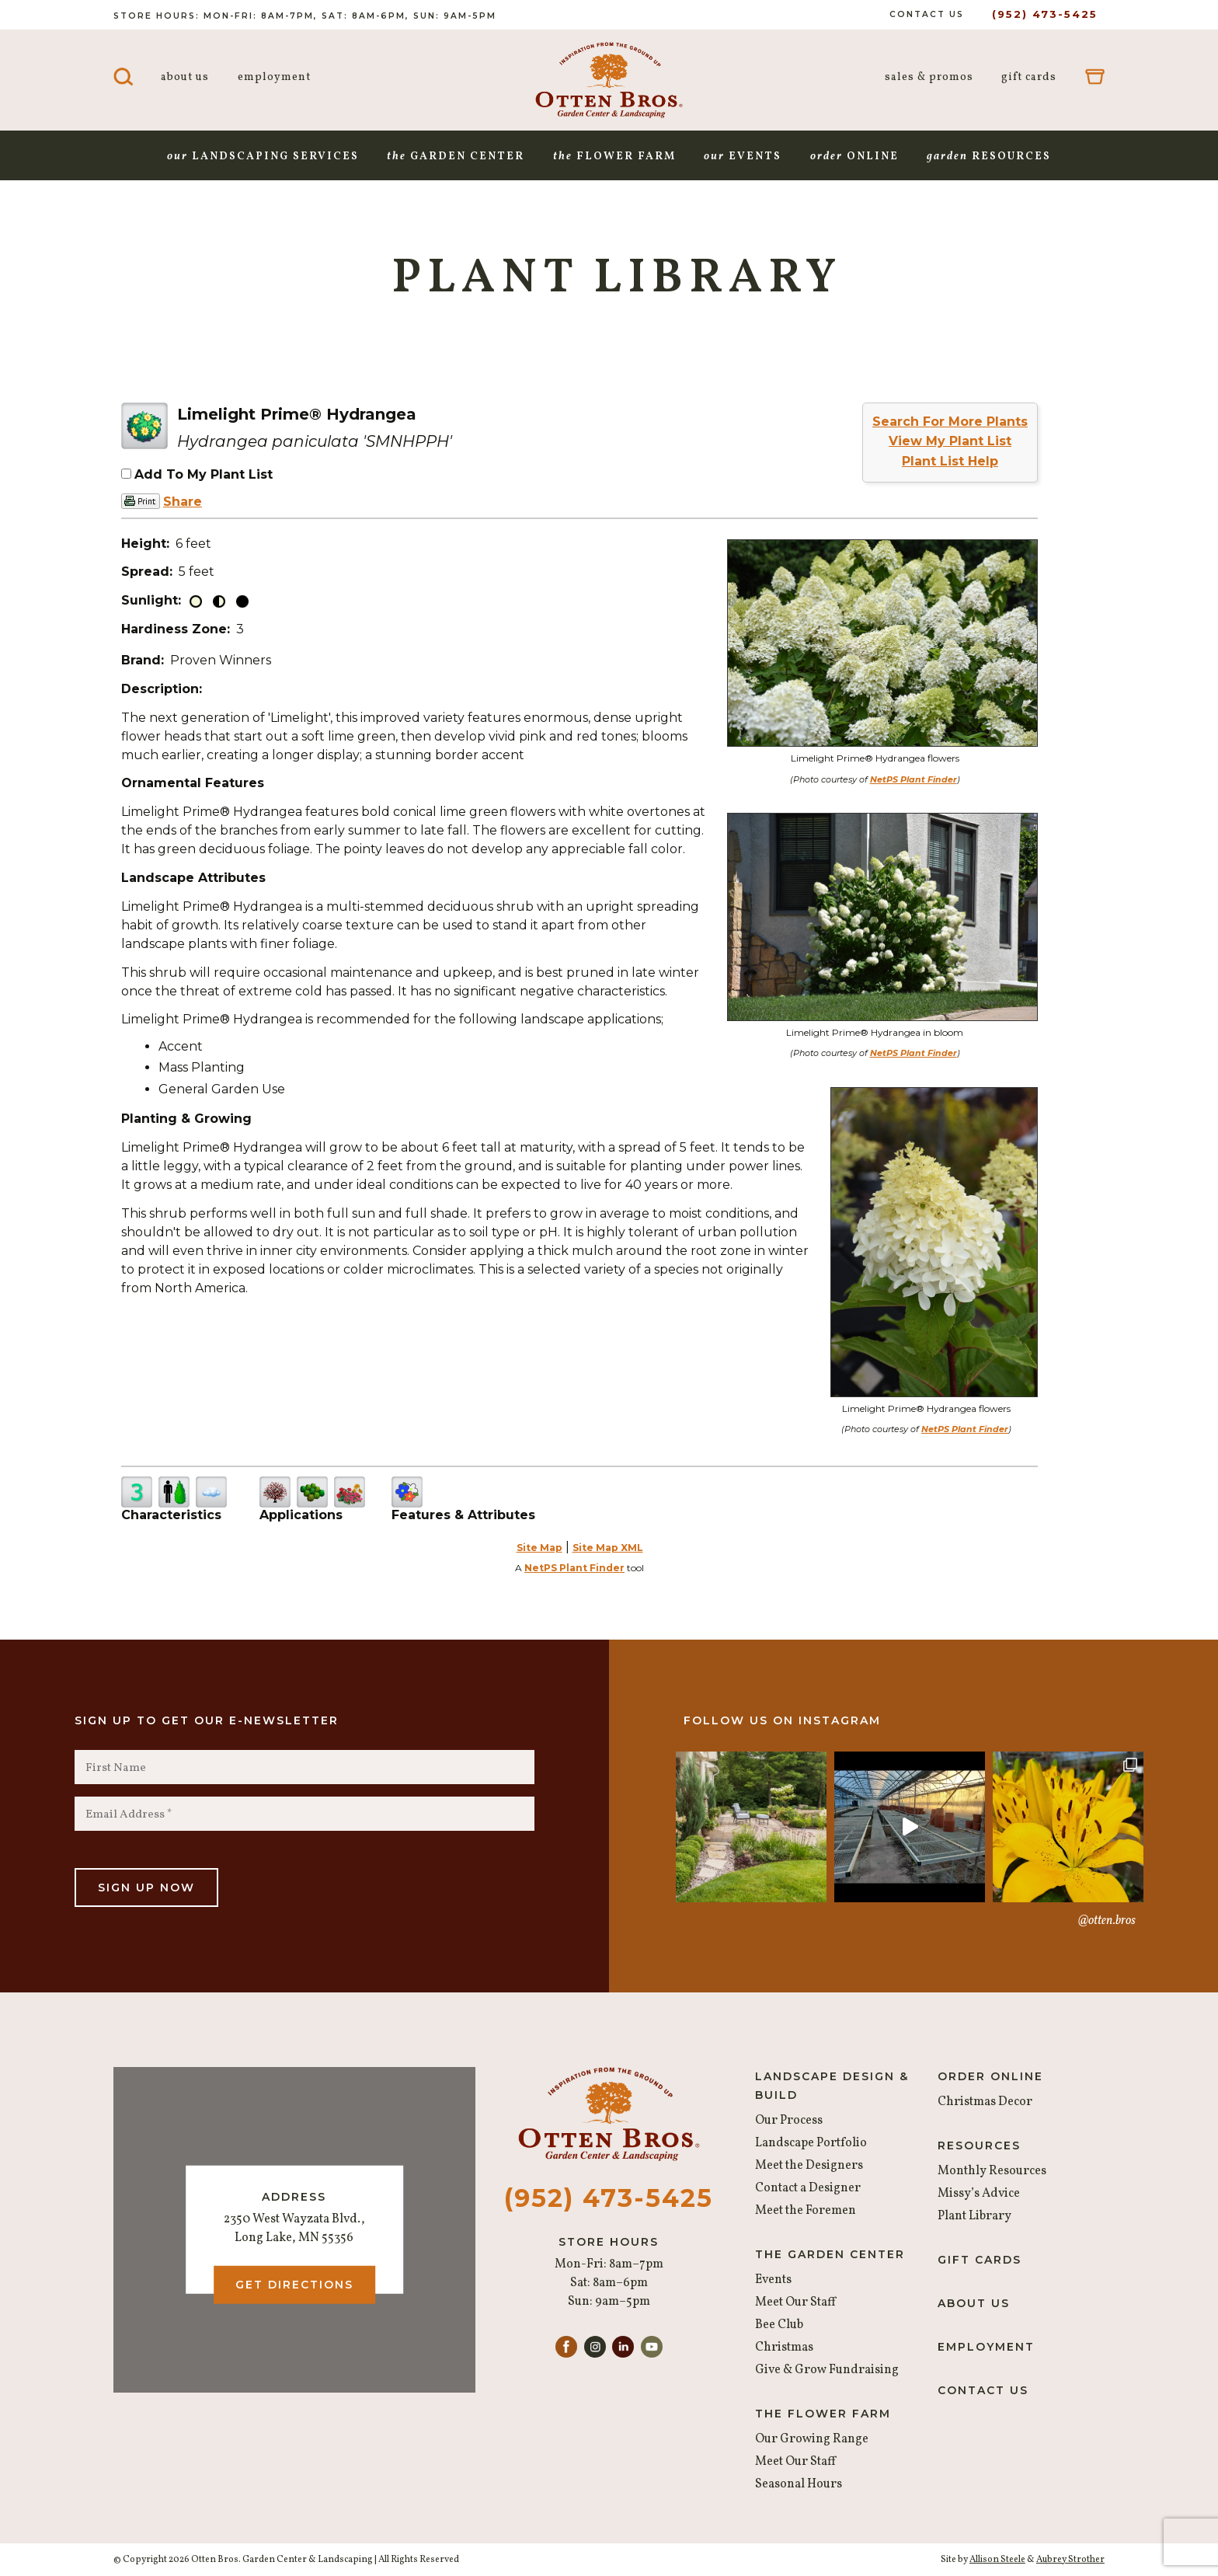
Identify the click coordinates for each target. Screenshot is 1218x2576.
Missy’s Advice (979, 2193)
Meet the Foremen (805, 2210)
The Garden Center (830, 2254)
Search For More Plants (950, 421)
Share (182, 501)
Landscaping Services (263, 156)
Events (742, 156)
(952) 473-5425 (1045, 14)
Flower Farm (614, 156)
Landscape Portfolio (811, 2143)
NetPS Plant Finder (913, 779)
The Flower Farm (823, 2414)
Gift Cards (1028, 77)
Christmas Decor (985, 2102)
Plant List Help (950, 461)
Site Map (539, 1547)
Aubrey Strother (1070, 2559)
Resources (989, 156)
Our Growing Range (811, 2439)
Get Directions (294, 2285)
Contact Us (926, 14)
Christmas (784, 2347)
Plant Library (974, 2216)
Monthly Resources (992, 2171)
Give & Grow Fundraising (827, 2370)
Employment (274, 77)
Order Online (990, 2076)
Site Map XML (607, 1547)
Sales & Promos (929, 77)
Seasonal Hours (798, 2484)
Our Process (789, 2120)
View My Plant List (950, 441)
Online (854, 156)
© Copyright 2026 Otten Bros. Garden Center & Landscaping (243, 2559)
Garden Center (455, 156)
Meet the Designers (809, 2165)
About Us (185, 77)
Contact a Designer (808, 2188)
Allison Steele (997, 2559)
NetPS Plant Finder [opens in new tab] (574, 1568)
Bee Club (779, 2325)
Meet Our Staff (795, 2302)
